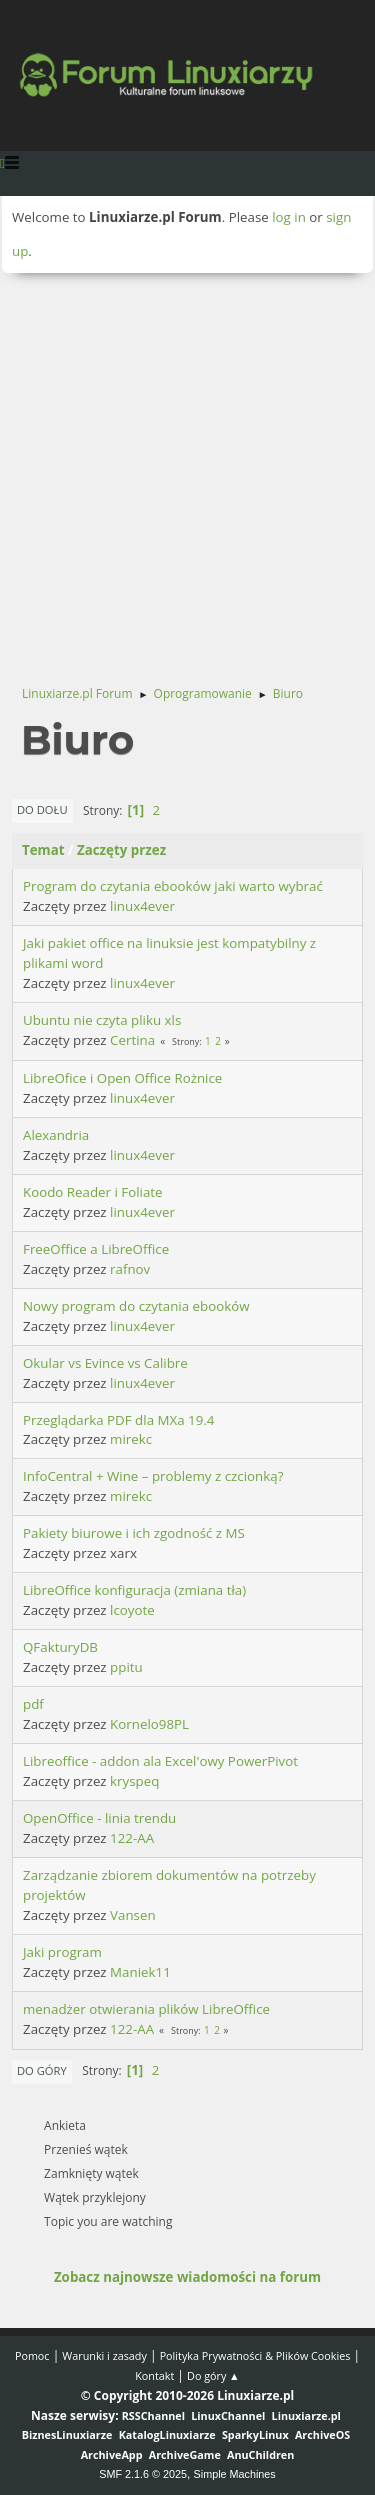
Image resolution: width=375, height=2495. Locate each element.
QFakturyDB (60, 1647)
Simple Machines (235, 2474)
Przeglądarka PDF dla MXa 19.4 (118, 1420)
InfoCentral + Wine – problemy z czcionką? (153, 1476)
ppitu (126, 1667)
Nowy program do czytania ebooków (136, 1306)
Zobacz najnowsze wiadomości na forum (187, 2277)
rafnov (130, 1269)
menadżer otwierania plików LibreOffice (146, 2009)
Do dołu (42, 809)
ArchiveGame (185, 2454)
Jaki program (62, 1952)
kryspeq (134, 1781)
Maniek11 (140, 1972)
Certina (132, 1040)
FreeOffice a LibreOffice (96, 1249)
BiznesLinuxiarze (67, 2434)
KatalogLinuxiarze (167, 2434)
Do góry (42, 2070)
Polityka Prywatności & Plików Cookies (255, 2355)
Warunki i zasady (104, 2355)
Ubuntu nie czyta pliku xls (102, 1020)
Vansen (133, 1915)
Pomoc (32, 2355)
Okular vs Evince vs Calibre (105, 1363)
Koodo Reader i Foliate (93, 1192)
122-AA (132, 1838)
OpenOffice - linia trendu (99, 1818)
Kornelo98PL (149, 1724)
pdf (33, 1704)
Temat (43, 850)
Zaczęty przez (121, 850)
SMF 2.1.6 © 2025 (143, 2474)
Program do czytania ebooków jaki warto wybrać (173, 886)
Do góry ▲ (213, 2375)
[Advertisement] (187, 470)
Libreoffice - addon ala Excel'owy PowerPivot (160, 1761)
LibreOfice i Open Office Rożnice (122, 1078)
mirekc (131, 1439)
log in (289, 217)
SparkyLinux (255, 2434)
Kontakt (154, 2375)
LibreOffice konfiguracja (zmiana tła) (134, 1590)
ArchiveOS (322, 2434)
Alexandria (56, 1135)
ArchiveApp (112, 2454)
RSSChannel (153, 2415)
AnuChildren (260, 2454)
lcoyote (132, 1610)
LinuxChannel (228, 2415)
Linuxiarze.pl (306, 2415)
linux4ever (142, 906)
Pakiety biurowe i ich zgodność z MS (134, 1533)
